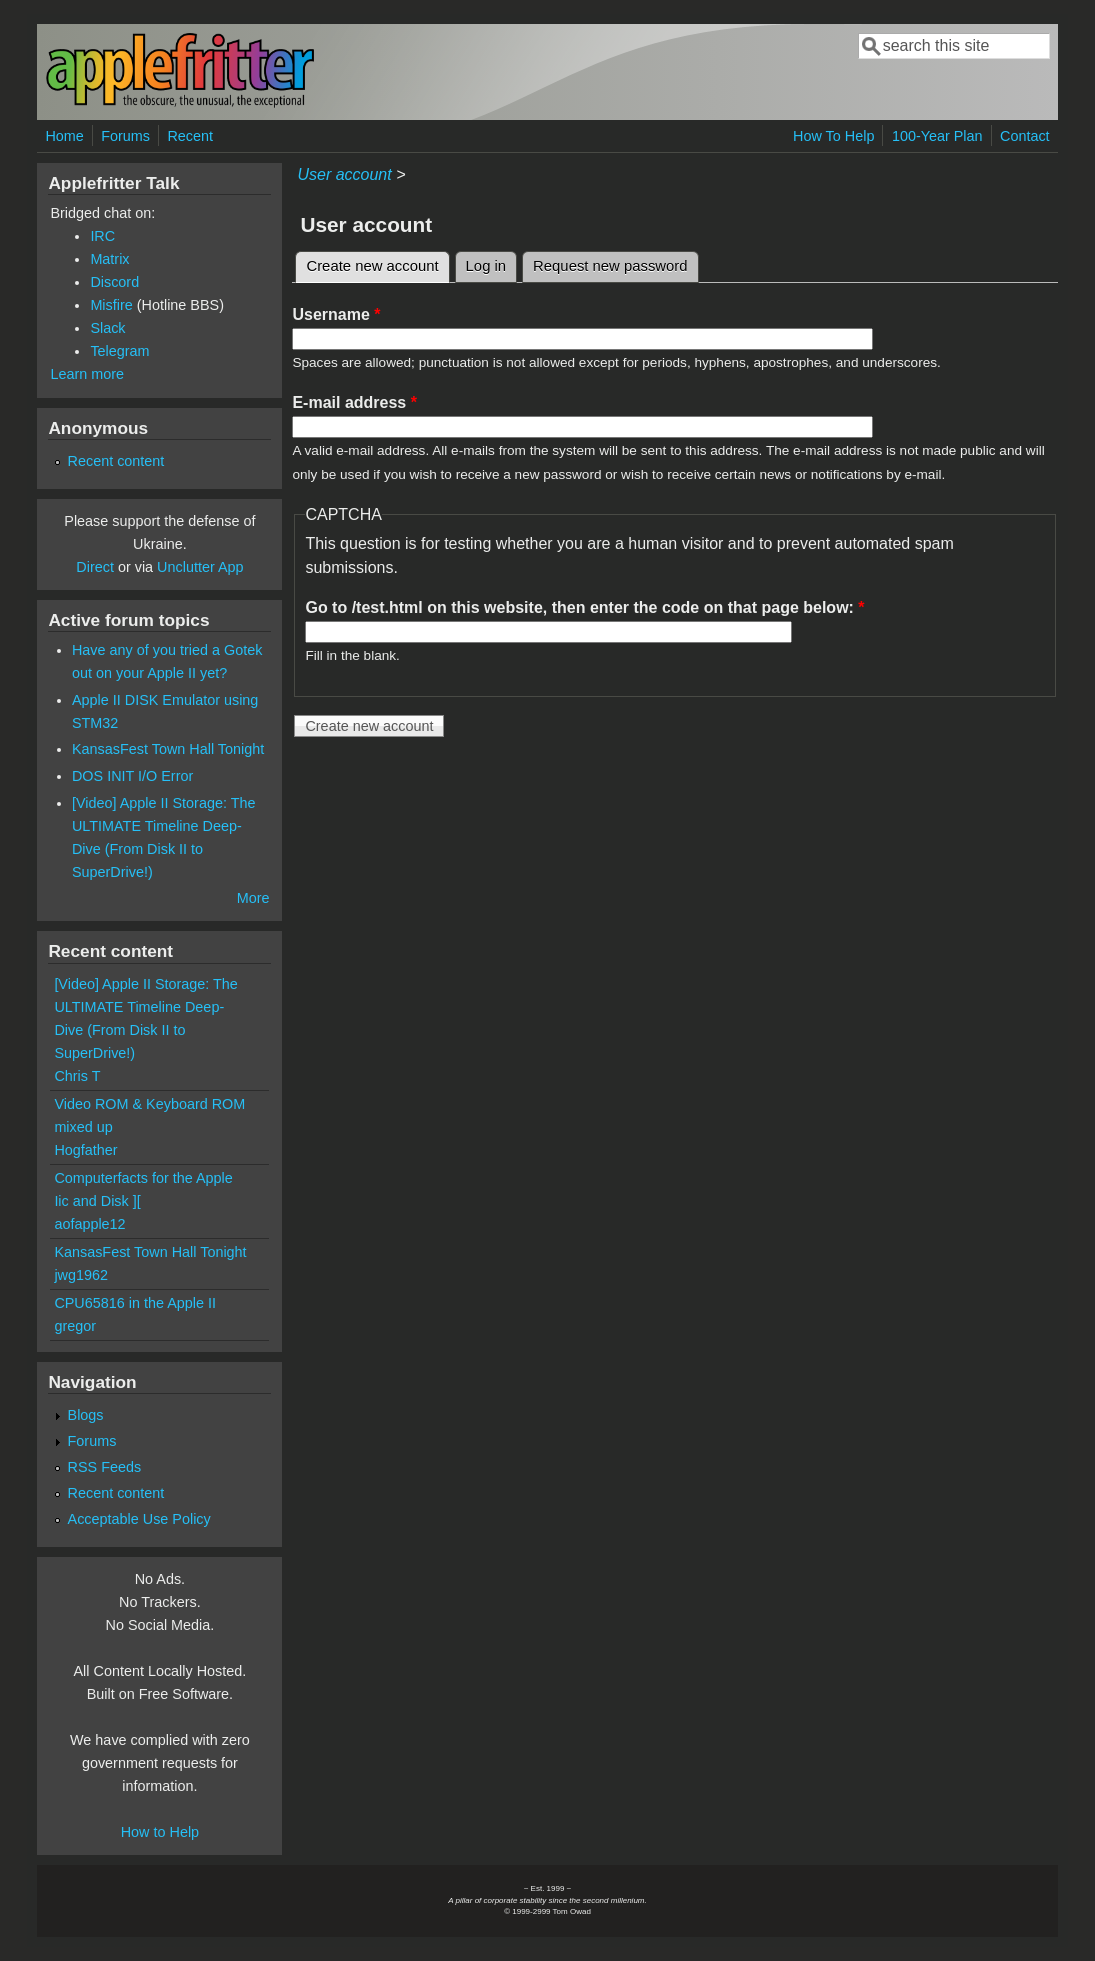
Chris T (77, 1076)
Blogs (86, 1415)
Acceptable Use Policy (139, 1519)
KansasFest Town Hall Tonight (168, 749)
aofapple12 (89, 1224)
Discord (114, 282)
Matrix (109, 259)
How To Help (833, 136)
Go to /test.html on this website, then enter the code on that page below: (584, 607)
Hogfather (85, 1150)
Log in (486, 266)
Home (64, 136)
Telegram (119, 351)
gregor (75, 1326)
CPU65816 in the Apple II (135, 1303)
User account (344, 174)
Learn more (87, 374)
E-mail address (354, 402)
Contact (1025, 136)
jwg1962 (81, 1275)
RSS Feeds (105, 1467)
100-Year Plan (937, 136)
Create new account (377, 263)
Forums (125, 136)
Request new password (610, 266)
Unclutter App (200, 567)
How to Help (160, 1832)
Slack (107, 328)
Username (336, 314)
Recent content (116, 461)
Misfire (111, 305)
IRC (102, 236)
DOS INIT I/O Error (132, 776)
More (253, 898)
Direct (95, 567)
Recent (190, 136)
